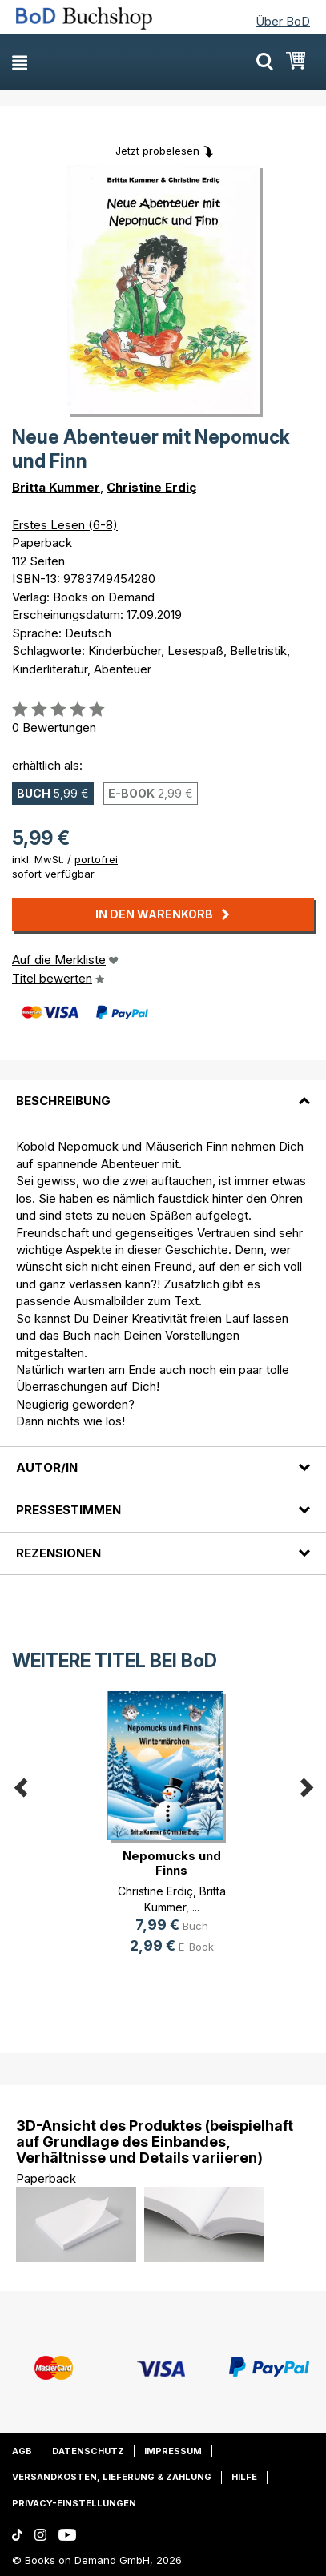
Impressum (173, 2451)
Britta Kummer (56, 487)
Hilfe (244, 2476)
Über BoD (283, 21)
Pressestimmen (68, 1509)
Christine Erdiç (151, 487)
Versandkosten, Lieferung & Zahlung (111, 2476)
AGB (22, 2451)
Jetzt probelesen (157, 149)
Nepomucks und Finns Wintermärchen (172, 1870)
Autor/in (47, 1467)
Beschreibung (63, 1100)
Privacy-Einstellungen (74, 2503)
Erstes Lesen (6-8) (65, 524)
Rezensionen (58, 1553)
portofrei (96, 859)
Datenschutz (88, 2451)
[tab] (163, 1091)
